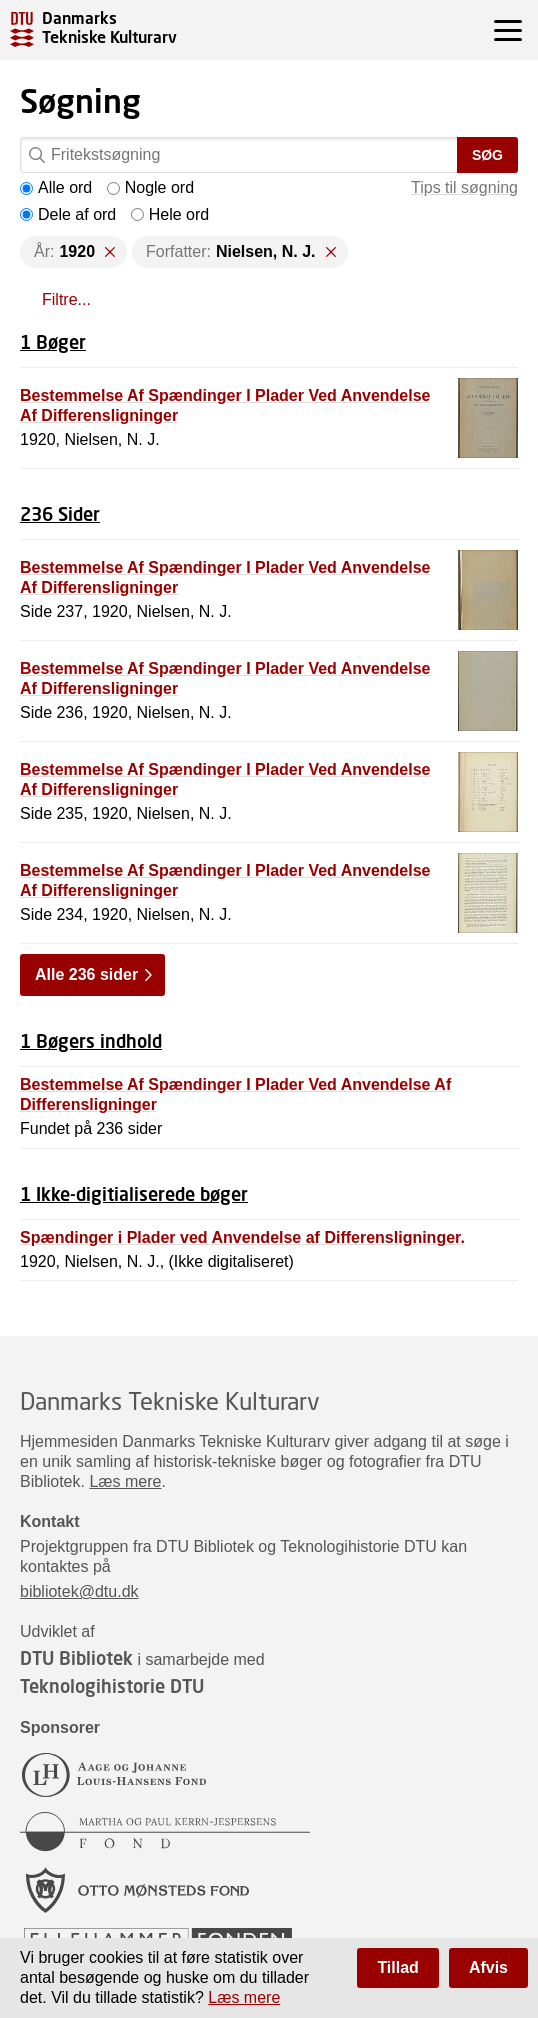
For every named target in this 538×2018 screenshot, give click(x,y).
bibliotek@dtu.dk (79, 1591)
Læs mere (125, 1481)
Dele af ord (68, 214)
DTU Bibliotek (76, 1658)
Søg (487, 155)
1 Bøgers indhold (91, 1041)
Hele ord (170, 214)
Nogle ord (150, 187)
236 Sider (60, 514)
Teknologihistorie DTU (112, 1686)
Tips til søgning (464, 187)
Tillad (398, 1967)
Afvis (488, 1967)
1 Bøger (53, 342)
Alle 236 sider (86, 974)
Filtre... (66, 299)
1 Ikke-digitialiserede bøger (134, 1194)
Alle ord (56, 187)
